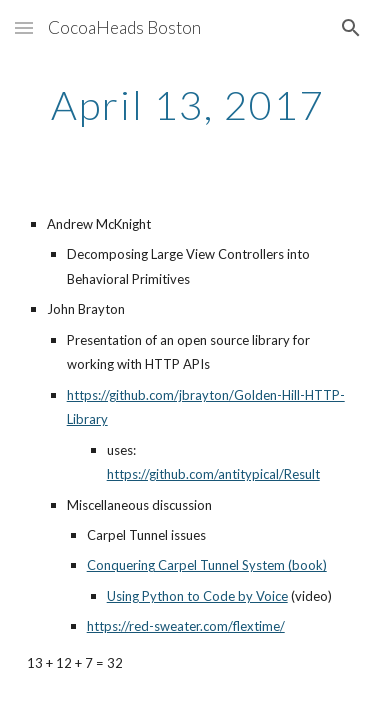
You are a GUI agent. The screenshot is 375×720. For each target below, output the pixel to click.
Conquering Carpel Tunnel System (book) (207, 565)
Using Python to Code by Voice (197, 596)
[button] (24, 27)
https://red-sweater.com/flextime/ (186, 626)
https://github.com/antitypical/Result (213, 474)
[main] (188, 105)
